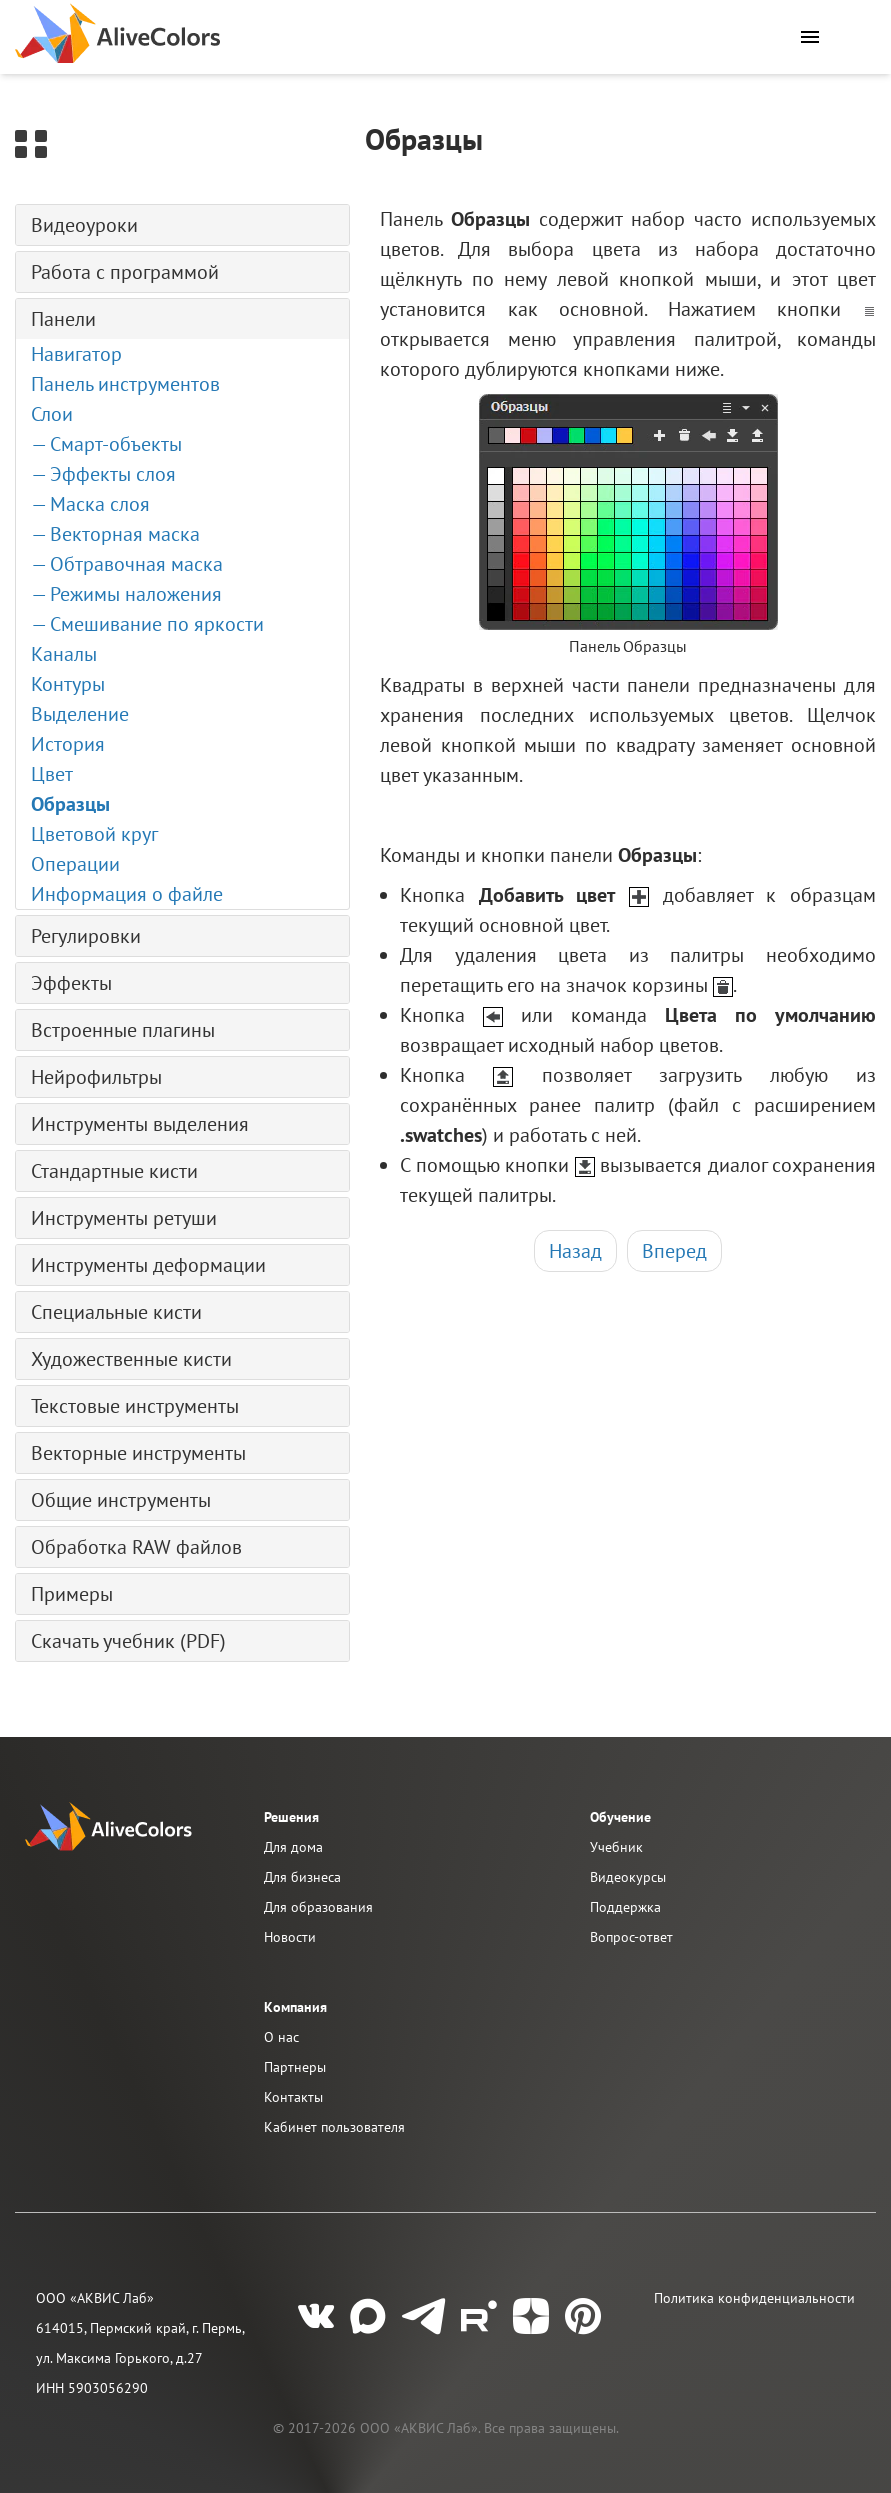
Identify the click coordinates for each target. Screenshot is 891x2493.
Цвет (52, 774)
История (68, 744)
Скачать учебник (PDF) (128, 1641)
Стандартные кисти (114, 1171)
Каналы (64, 654)
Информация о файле (127, 894)
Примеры (72, 1594)
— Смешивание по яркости (147, 624)
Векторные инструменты (138, 1453)
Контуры (68, 684)
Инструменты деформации (148, 1265)
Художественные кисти (131, 1359)
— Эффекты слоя (103, 474)
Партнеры (295, 2067)
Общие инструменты (121, 1500)
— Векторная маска (115, 534)
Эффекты (71, 983)
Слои (52, 414)
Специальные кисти (116, 1312)
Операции (75, 864)
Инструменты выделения (140, 1124)
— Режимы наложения (126, 594)
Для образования (318, 1907)
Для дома (293, 1847)
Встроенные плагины (123, 1030)
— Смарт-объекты (106, 444)
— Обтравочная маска (127, 564)
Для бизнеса (302, 1877)
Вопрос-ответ (631, 1937)
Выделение (80, 714)
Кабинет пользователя (334, 2127)
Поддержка (625, 1907)
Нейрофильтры (96, 1077)
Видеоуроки (84, 225)
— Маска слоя (90, 504)
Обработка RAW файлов (136, 1547)
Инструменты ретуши (124, 1218)
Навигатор (76, 354)
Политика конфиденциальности (754, 2298)
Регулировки (86, 936)
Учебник (616, 1847)
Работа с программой (125, 272)
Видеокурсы (628, 1877)
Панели (63, 319)
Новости (290, 1937)
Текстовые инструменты (135, 1406)
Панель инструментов (125, 384)
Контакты (293, 2097)
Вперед (674, 1251)
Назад (575, 1251)
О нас (281, 2037)
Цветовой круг (94, 834)
